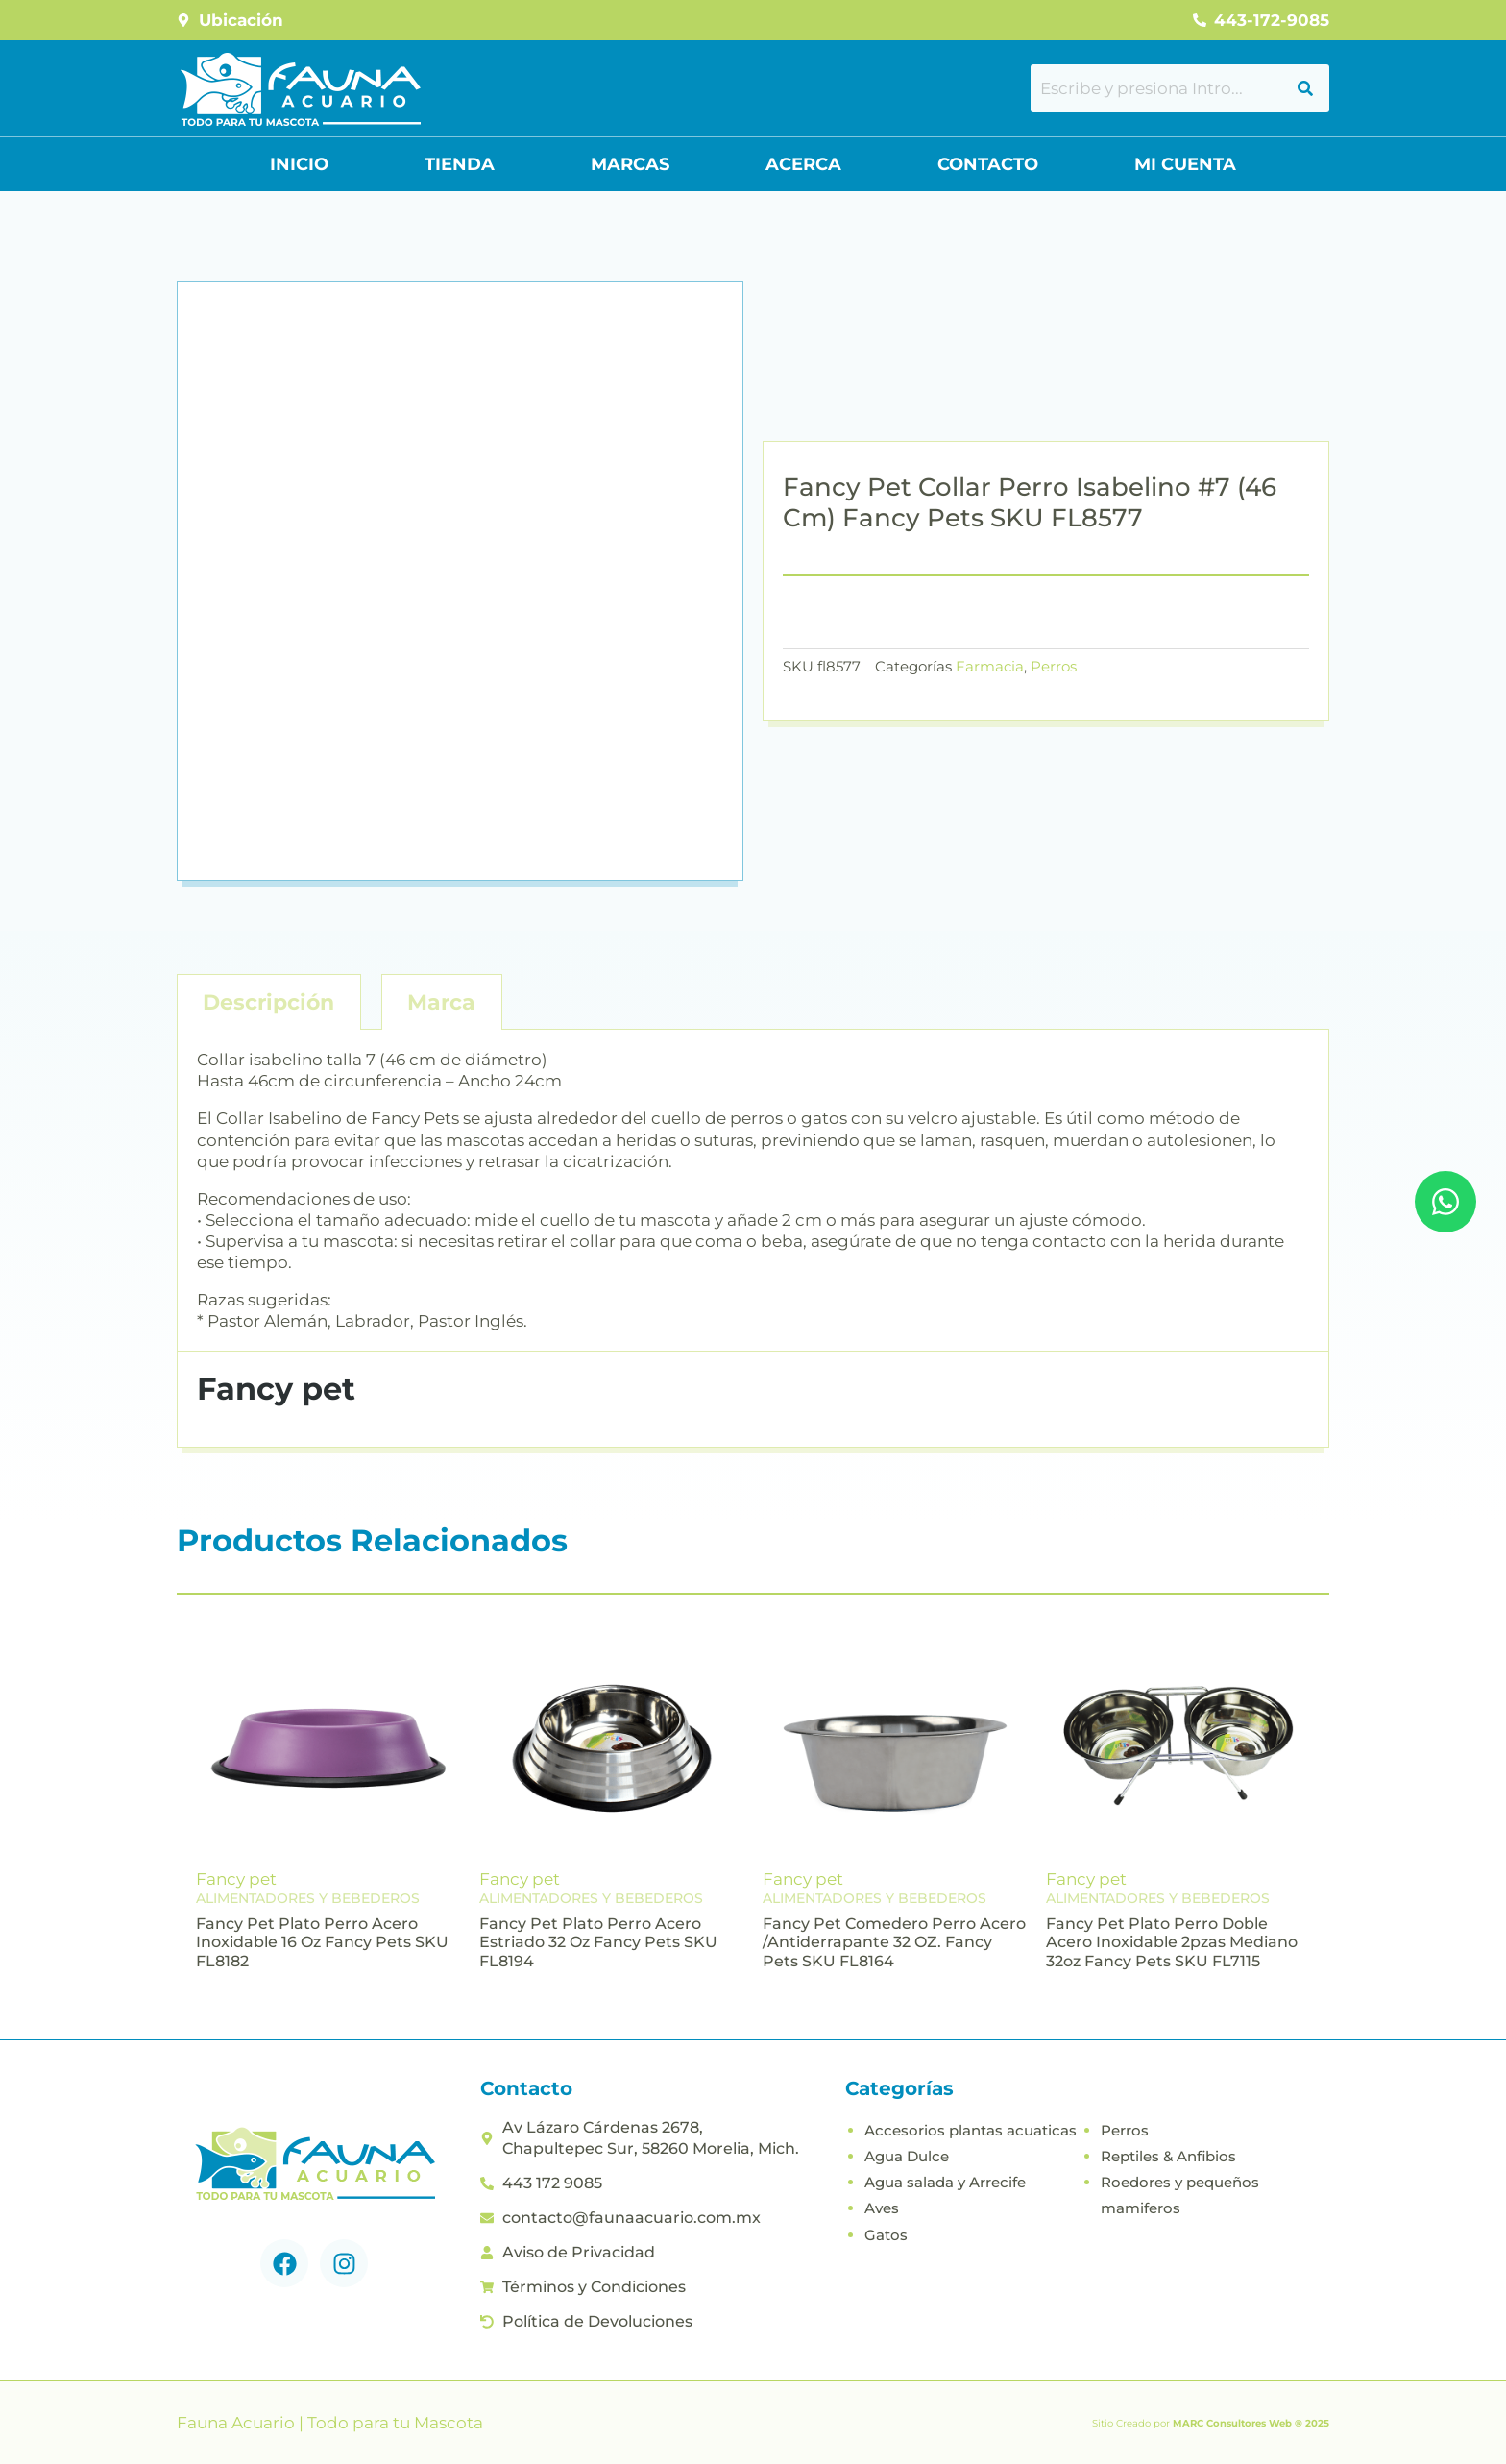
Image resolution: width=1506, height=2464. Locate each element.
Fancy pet (236, 1879)
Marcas (630, 164)
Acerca (803, 164)
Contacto (987, 164)
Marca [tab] (441, 1002)
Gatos (886, 2235)
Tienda (460, 164)
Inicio (299, 164)
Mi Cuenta (1185, 164)
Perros (1054, 666)
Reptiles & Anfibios (1168, 2156)
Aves (881, 2208)
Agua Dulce (906, 2156)
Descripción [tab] (268, 1002)
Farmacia (990, 666)
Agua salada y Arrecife (945, 2182)
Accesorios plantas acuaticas (970, 2130)
